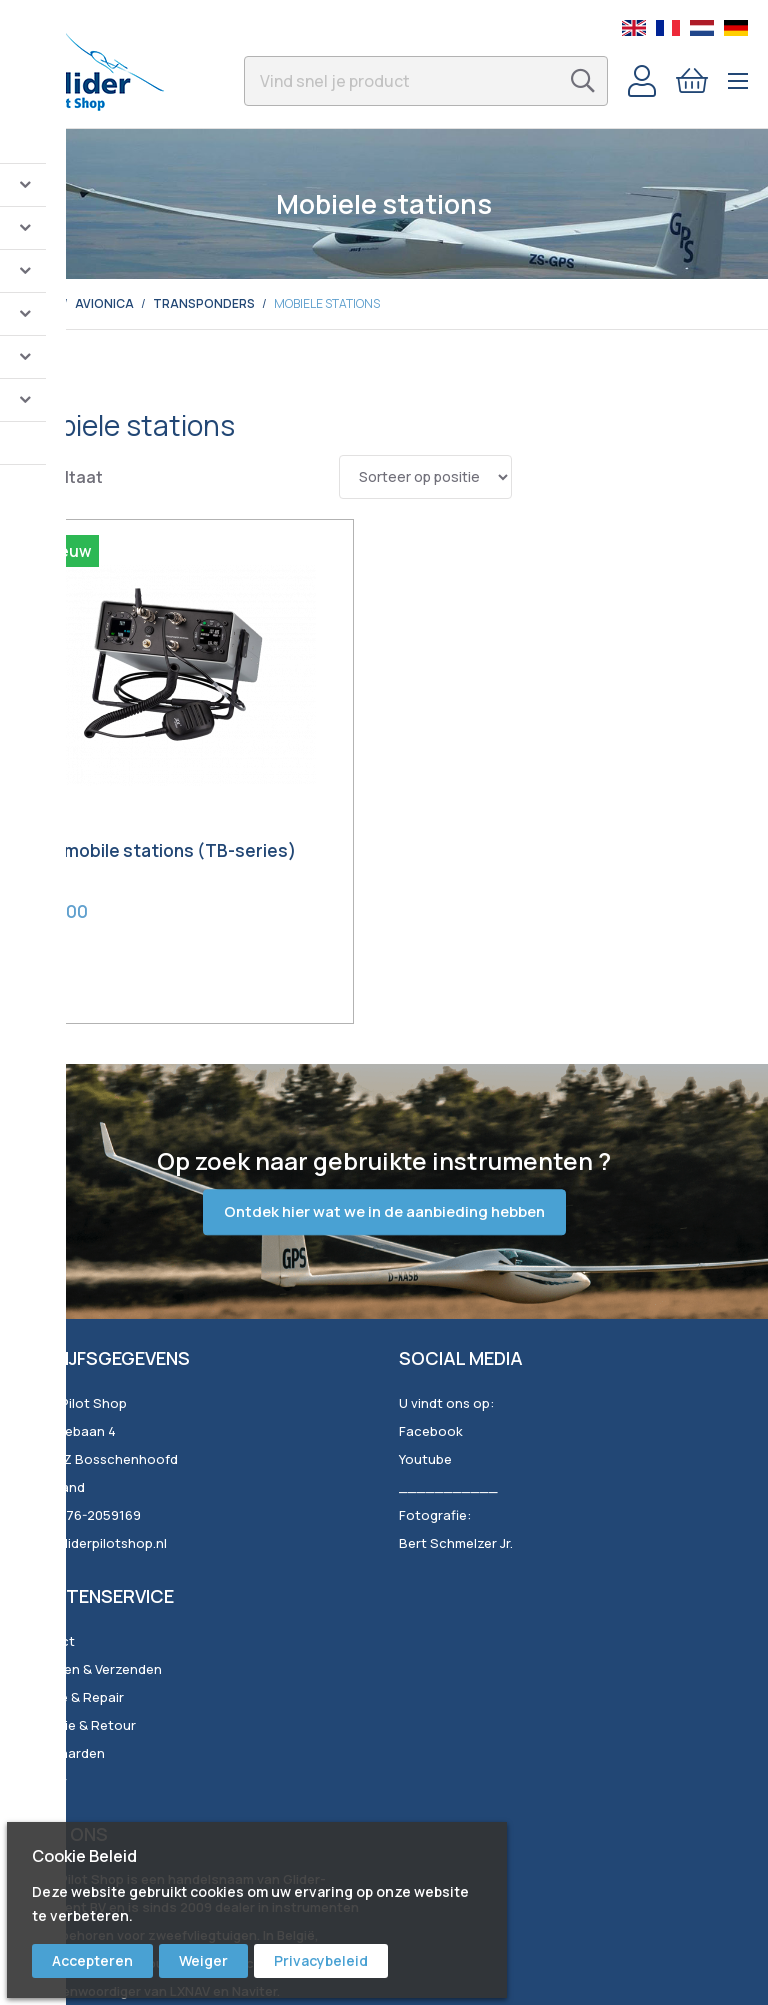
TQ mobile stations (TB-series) (115, 774)
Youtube (425, 1370)
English (634, 28)
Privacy (43, 1692)
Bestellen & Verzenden (91, 1580)
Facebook (431, 1342)
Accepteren (92, 1960)
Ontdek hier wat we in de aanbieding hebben (384, 1122)
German (736, 28)
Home (38, 303)
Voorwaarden (62, 1664)
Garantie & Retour (78, 1636)
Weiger (203, 1960)
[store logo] (102, 64)
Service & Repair (72, 1608)
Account (642, 81)
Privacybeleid (321, 1960)
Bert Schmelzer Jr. (456, 1454)
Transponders (204, 303)
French (668, 28)
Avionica (104, 303)
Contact (47, 1552)
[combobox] (426, 81)
